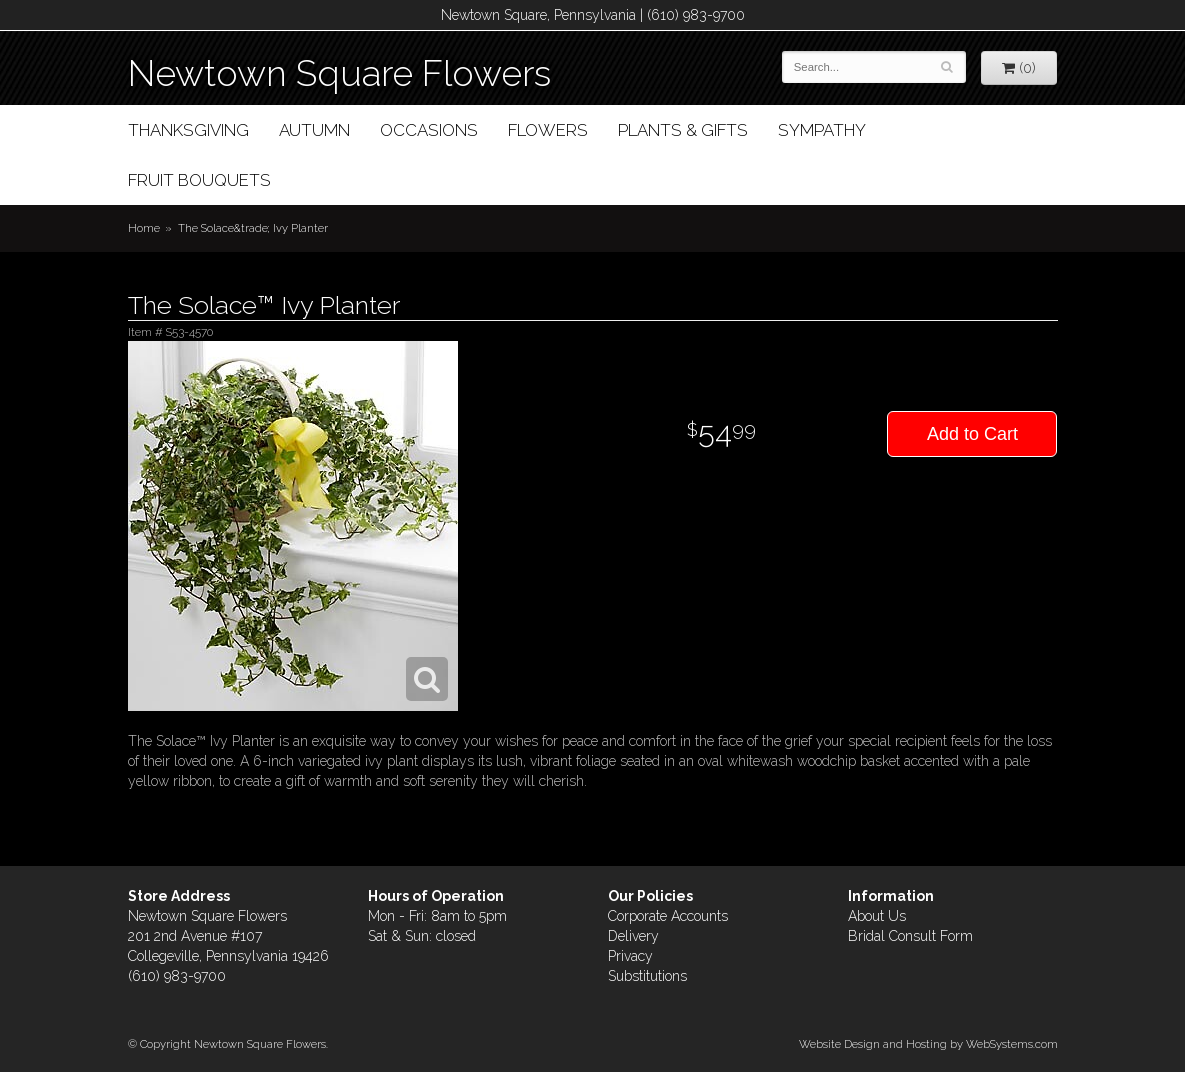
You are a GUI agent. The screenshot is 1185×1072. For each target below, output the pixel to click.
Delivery (633, 936)
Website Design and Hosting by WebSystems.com (928, 1044)
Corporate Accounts (668, 916)
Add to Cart (972, 434)
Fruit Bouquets (199, 180)
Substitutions (647, 976)
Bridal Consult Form (910, 936)
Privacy (630, 956)
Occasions (429, 130)
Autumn (314, 130)
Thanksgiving (188, 130)
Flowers (548, 130)
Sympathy (822, 130)
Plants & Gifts (683, 130)
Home (144, 228)
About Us (877, 916)
